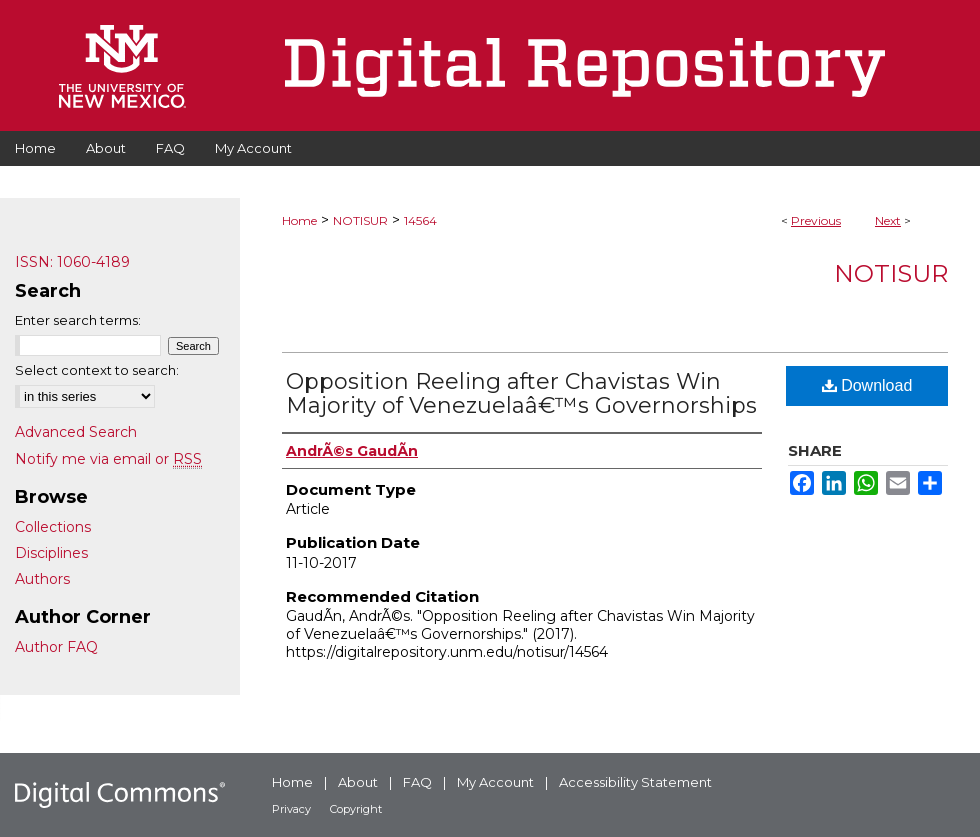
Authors (42, 579)
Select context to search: (97, 370)
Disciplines (51, 553)
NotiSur (891, 273)
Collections (53, 527)
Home (299, 220)
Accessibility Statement (635, 782)
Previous (816, 220)
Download (867, 385)
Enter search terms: (78, 320)
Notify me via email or (108, 459)
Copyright (356, 809)
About (358, 782)
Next (888, 220)
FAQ (417, 782)
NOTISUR (360, 220)
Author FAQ (56, 647)
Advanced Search (76, 432)
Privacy (291, 809)
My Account (495, 782)
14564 (420, 220)
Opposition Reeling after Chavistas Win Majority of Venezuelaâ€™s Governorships (521, 393)
